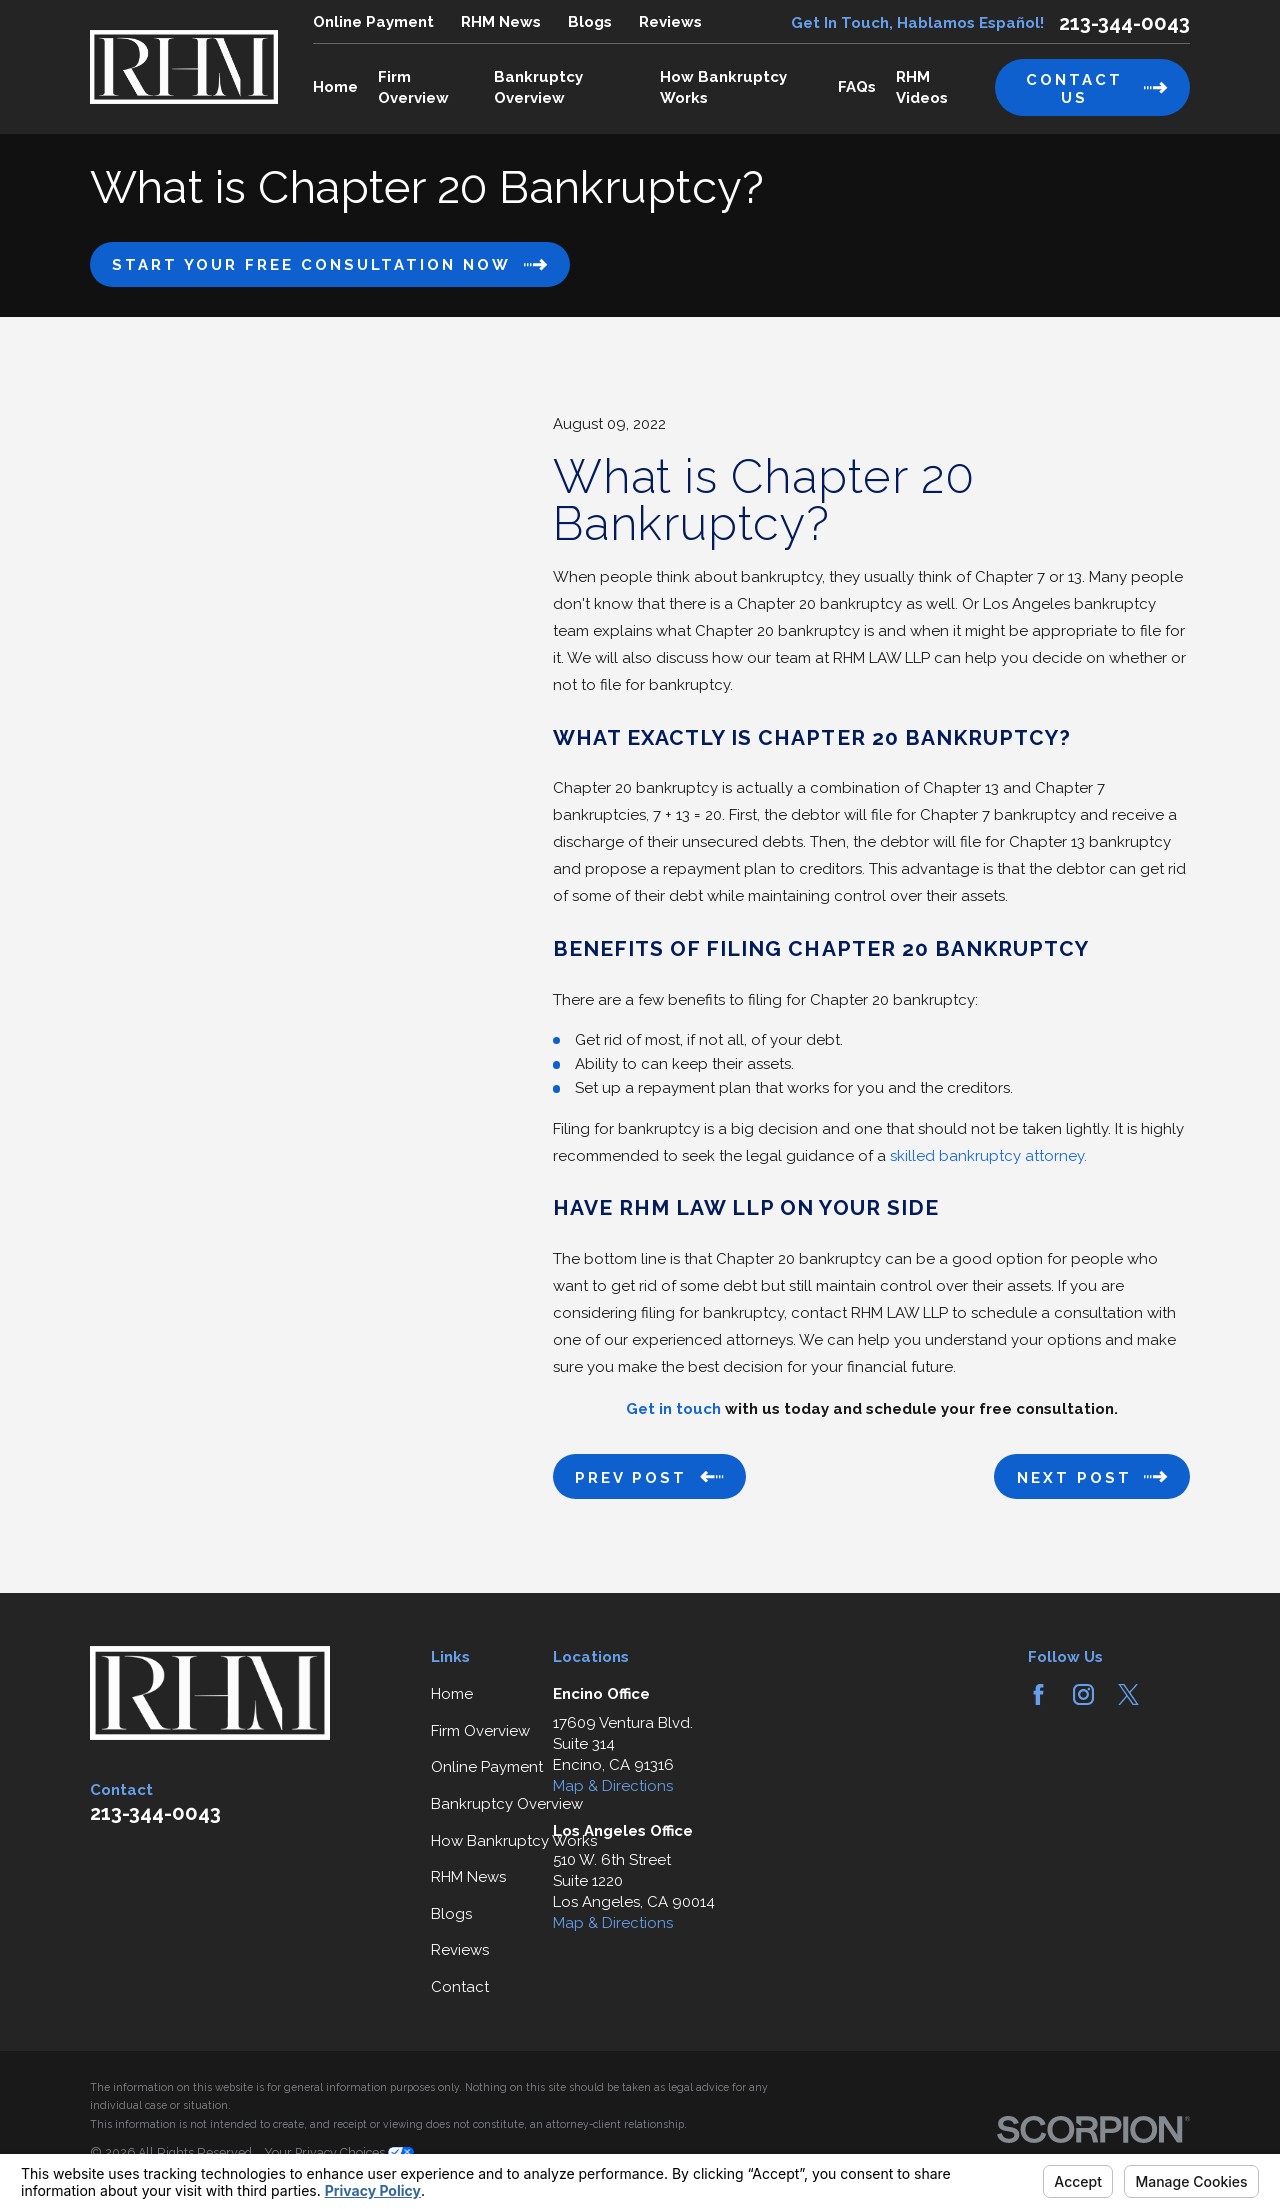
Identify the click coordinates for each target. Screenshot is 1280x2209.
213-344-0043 (1124, 23)
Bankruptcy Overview (507, 1804)
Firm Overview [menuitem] (413, 87)
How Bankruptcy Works (514, 1841)
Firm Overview (480, 1731)
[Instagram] (1083, 1694)
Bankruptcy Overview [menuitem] (538, 87)
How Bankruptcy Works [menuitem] (723, 87)
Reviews (670, 22)
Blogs (590, 22)
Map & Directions (613, 1786)
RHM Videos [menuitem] (922, 87)
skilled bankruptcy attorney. (988, 1156)
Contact (460, 1987)
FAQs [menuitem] (857, 87)
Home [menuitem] (335, 87)
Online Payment (373, 22)
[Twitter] (1128, 1694)
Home (452, 1694)
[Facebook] (1038, 1694)
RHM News (501, 22)
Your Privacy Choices (339, 2152)
